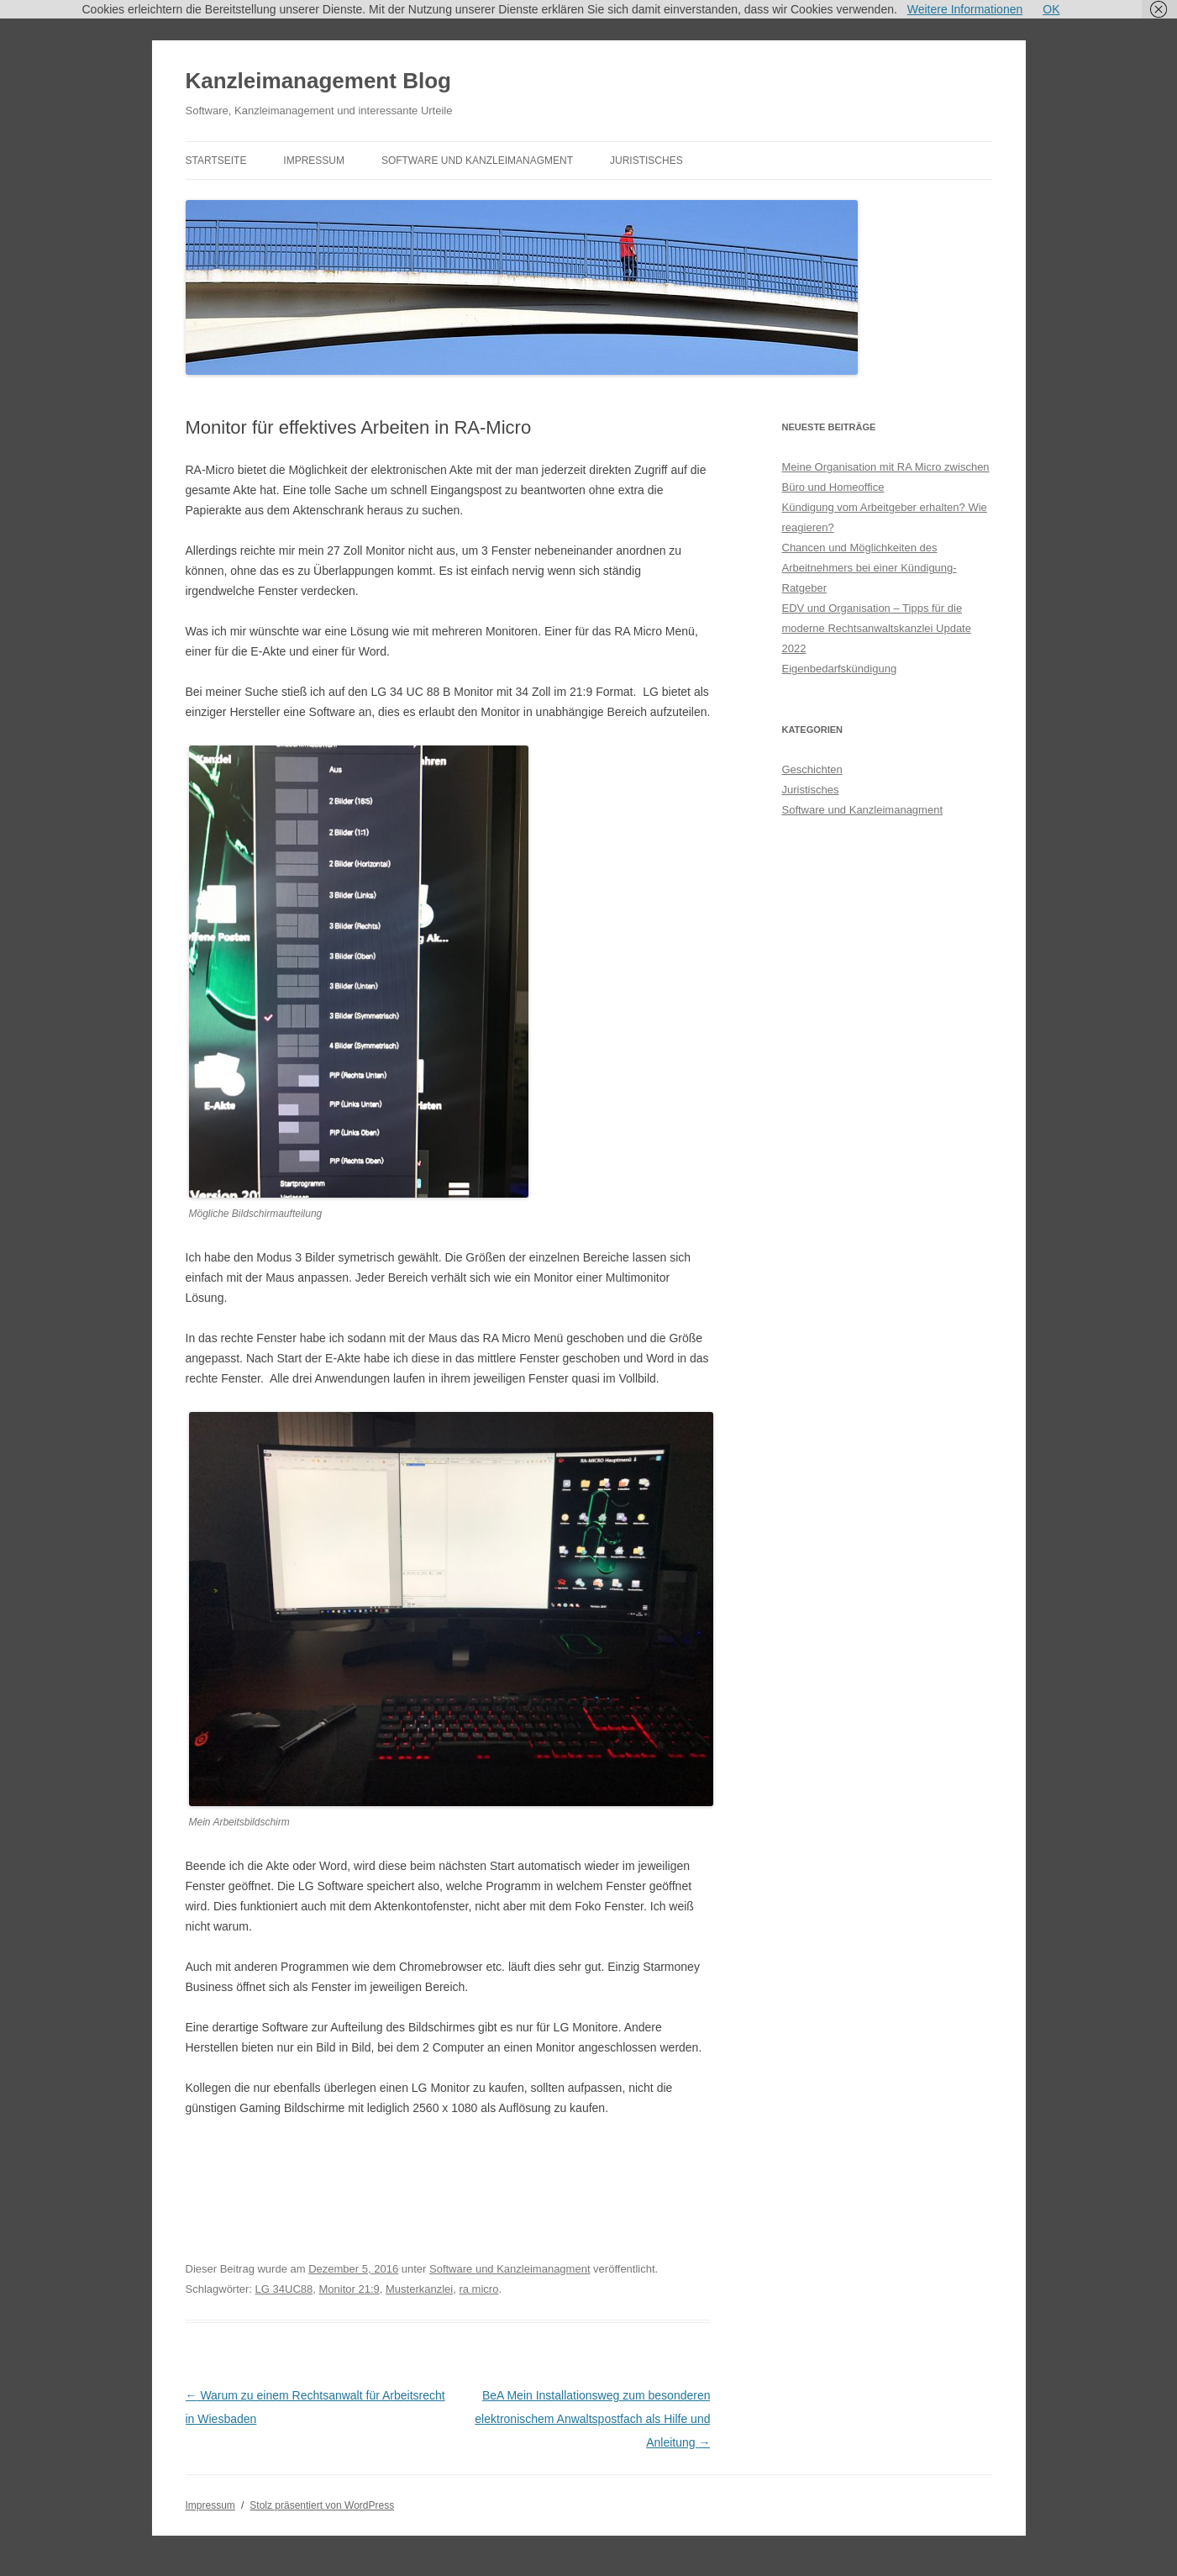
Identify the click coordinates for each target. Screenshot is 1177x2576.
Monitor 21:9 (348, 2289)
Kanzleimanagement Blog (318, 80)
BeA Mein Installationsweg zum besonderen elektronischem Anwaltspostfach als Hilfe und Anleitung (592, 2419)
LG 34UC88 (284, 2289)
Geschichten (812, 769)
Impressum (313, 160)
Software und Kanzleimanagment (477, 160)
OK (1051, 9)
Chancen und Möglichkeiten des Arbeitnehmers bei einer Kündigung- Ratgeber (869, 567)
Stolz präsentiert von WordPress (322, 2505)
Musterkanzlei (419, 2289)
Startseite (216, 160)
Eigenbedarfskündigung (839, 668)
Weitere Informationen (964, 9)
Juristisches (646, 160)
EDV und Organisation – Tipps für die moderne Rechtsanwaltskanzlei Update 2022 (876, 628)
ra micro (478, 2289)
